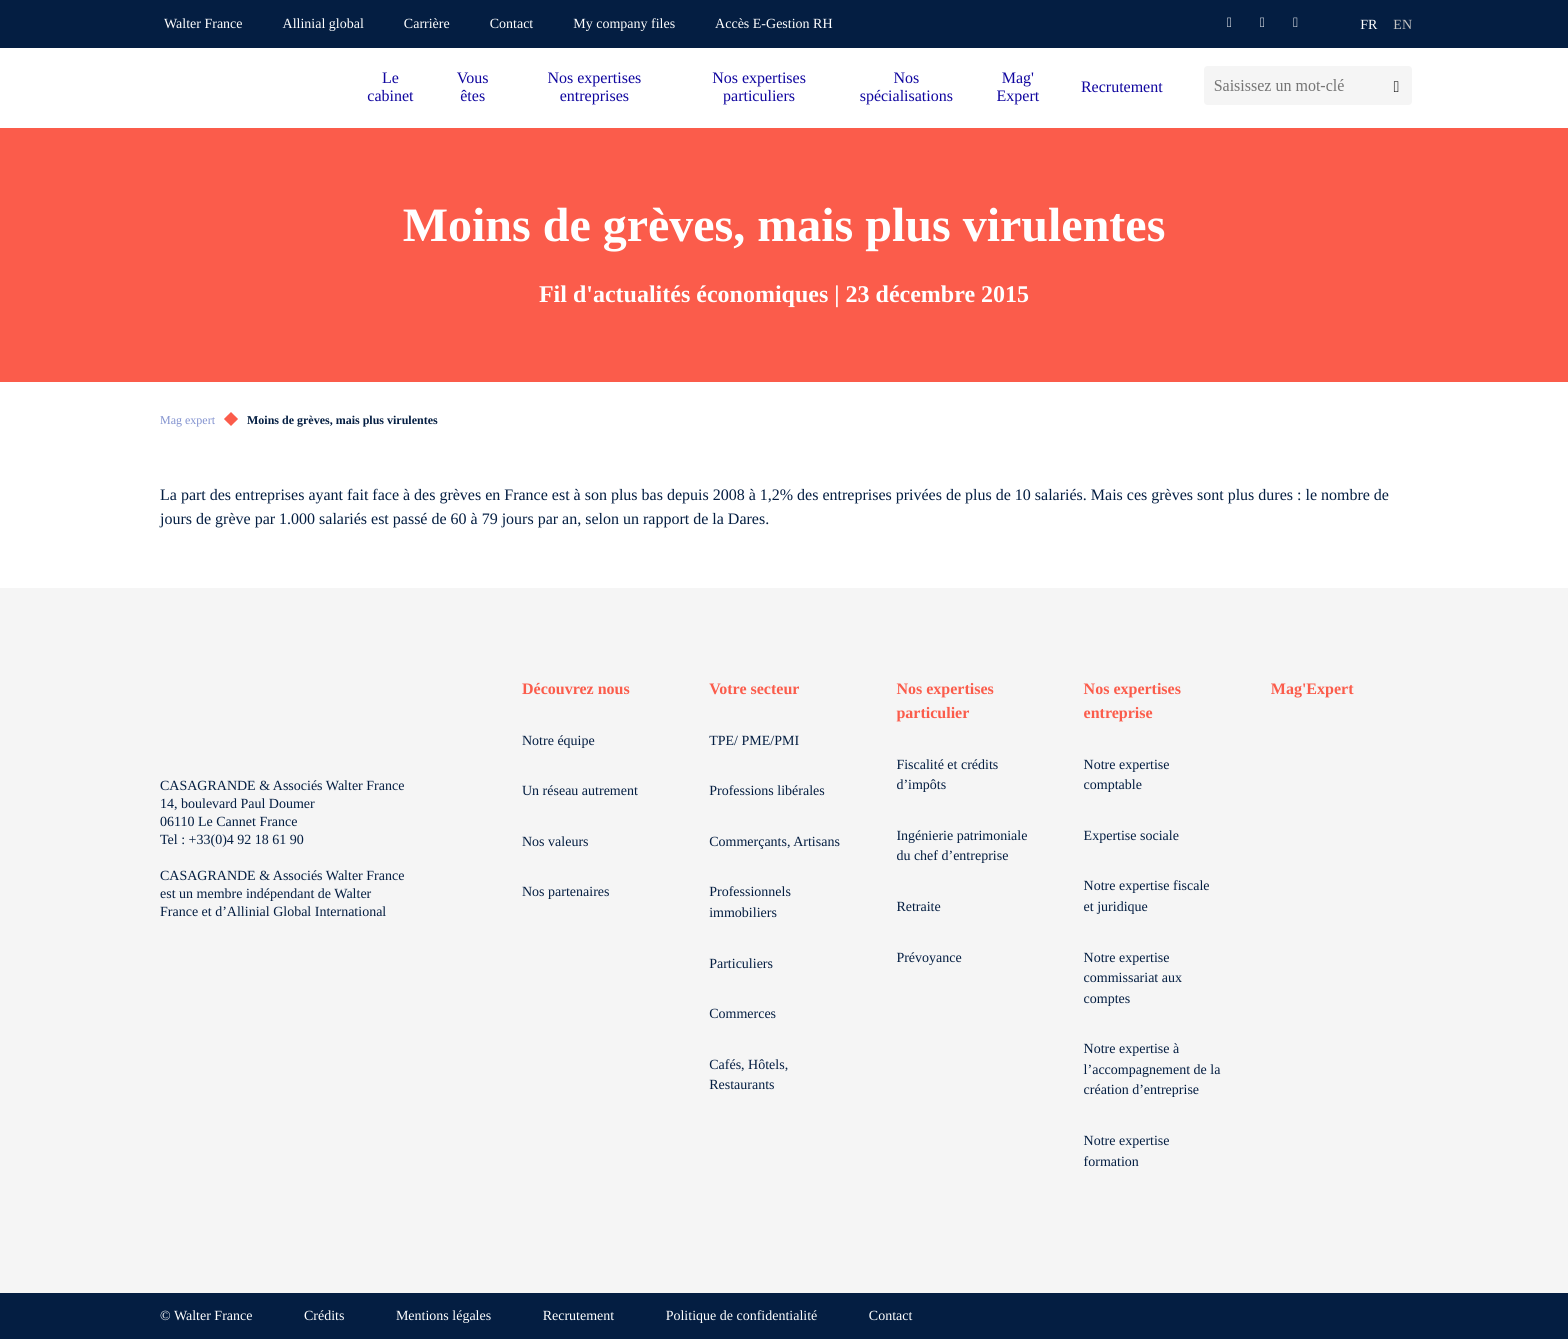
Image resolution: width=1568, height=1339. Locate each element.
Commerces (742, 1014)
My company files (624, 24)
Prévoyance (928, 958)
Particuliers (741, 964)
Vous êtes (473, 87)
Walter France (203, 24)
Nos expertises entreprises (594, 87)
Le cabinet (390, 87)
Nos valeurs (555, 842)
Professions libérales (766, 791)
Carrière (427, 24)
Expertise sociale (1131, 836)
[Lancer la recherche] (1396, 85)
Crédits (324, 1316)
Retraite (918, 907)
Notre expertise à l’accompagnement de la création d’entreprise (1152, 1070)
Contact (512, 24)
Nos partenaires (565, 892)
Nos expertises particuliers (759, 87)
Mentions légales (443, 1316)
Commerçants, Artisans (774, 842)
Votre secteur (754, 689)
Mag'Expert (1312, 689)
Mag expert (187, 420)
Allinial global (323, 24)
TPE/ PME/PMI (754, 741)
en (1402, 25)
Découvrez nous (576, 689)
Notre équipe (558, 741)
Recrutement (1122, 87)
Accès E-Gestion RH (773, 24)
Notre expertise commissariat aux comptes (1133, 979)
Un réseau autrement (580, 791)
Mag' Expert (1018, 87)
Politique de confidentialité (742, 1316)
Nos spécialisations (906, 87)
